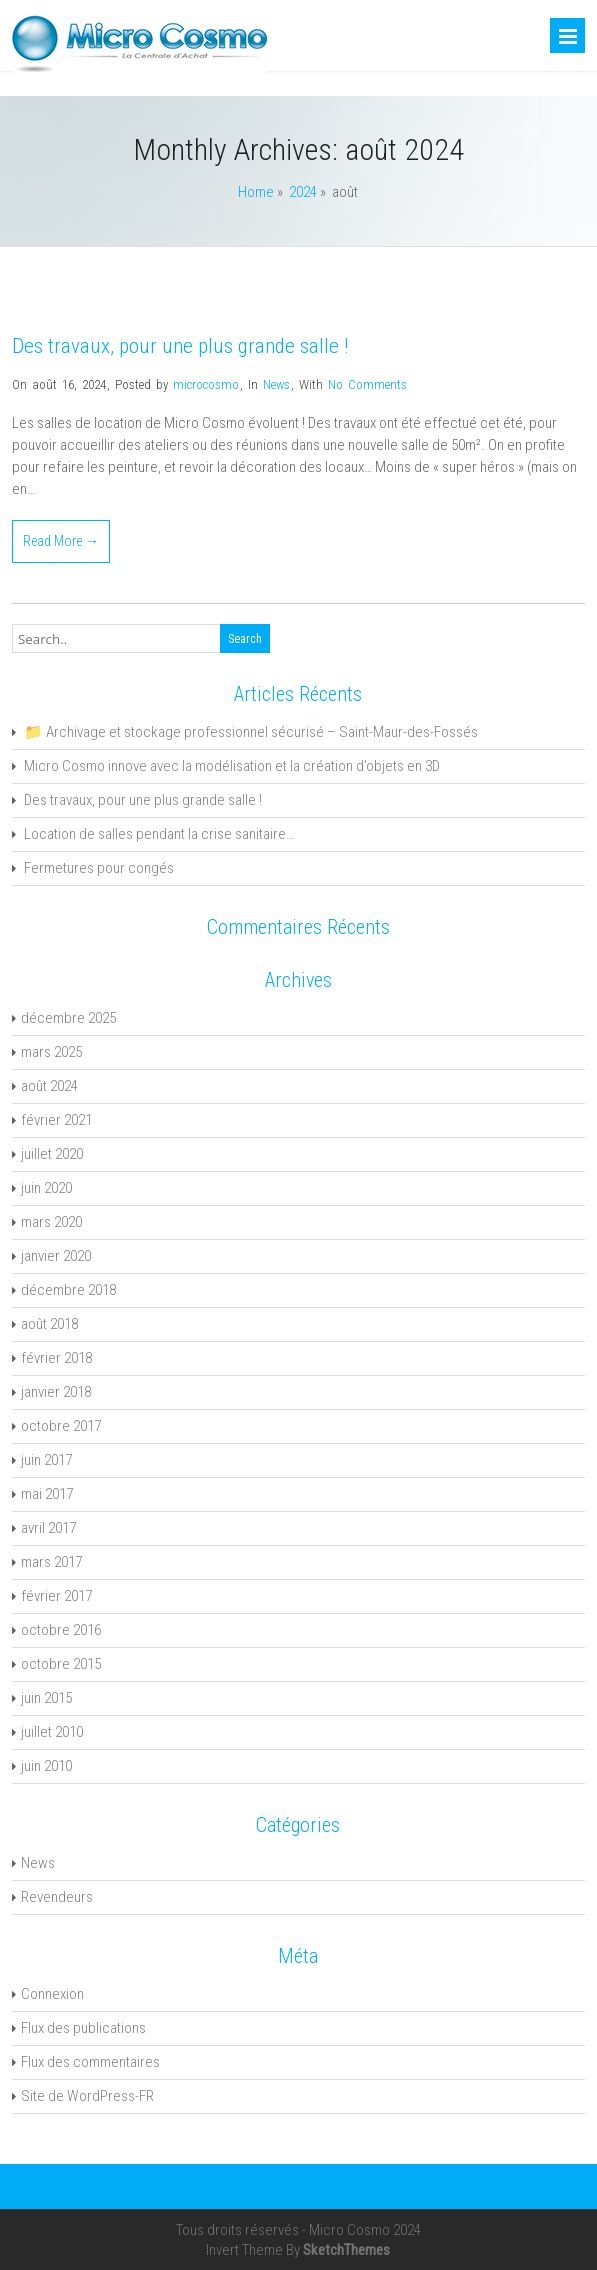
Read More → (61, 541)
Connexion (52, 1994)
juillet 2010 (52, 1732)
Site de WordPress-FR (87, 2096)
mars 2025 (51, 1052)
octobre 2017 (61, 1426)
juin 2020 (46, 1188)
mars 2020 (51, 1222)
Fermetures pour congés (99, 868)
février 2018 (56, 1358)
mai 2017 (47, 1494)
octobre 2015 (61, 1664)
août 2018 (49, 1324)
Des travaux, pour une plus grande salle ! (180, 346)
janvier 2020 (56, 1256)
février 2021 (56, 1120)
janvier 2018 (56, 1392)
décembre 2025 (68, 1018)
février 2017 (56, 1596)
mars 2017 (51, 1562)
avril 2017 (48, 1528)
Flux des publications (83, 2028)
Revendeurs (57, 1897)
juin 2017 (46, 1460)
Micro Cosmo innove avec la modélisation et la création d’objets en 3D (232, 766)
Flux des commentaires (90, 2062)
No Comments (367, 384)
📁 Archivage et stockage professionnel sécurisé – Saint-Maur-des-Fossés (251, 732)
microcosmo (206, 384)
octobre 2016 (61, 1630)
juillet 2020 (52, 1154)
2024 (303, 192)
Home (256, 192)
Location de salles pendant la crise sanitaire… (159, 834)
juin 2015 (46, 1698)
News (276, 384)
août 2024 (49, 1086)
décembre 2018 (68, 1290)
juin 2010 (46, 1766)
